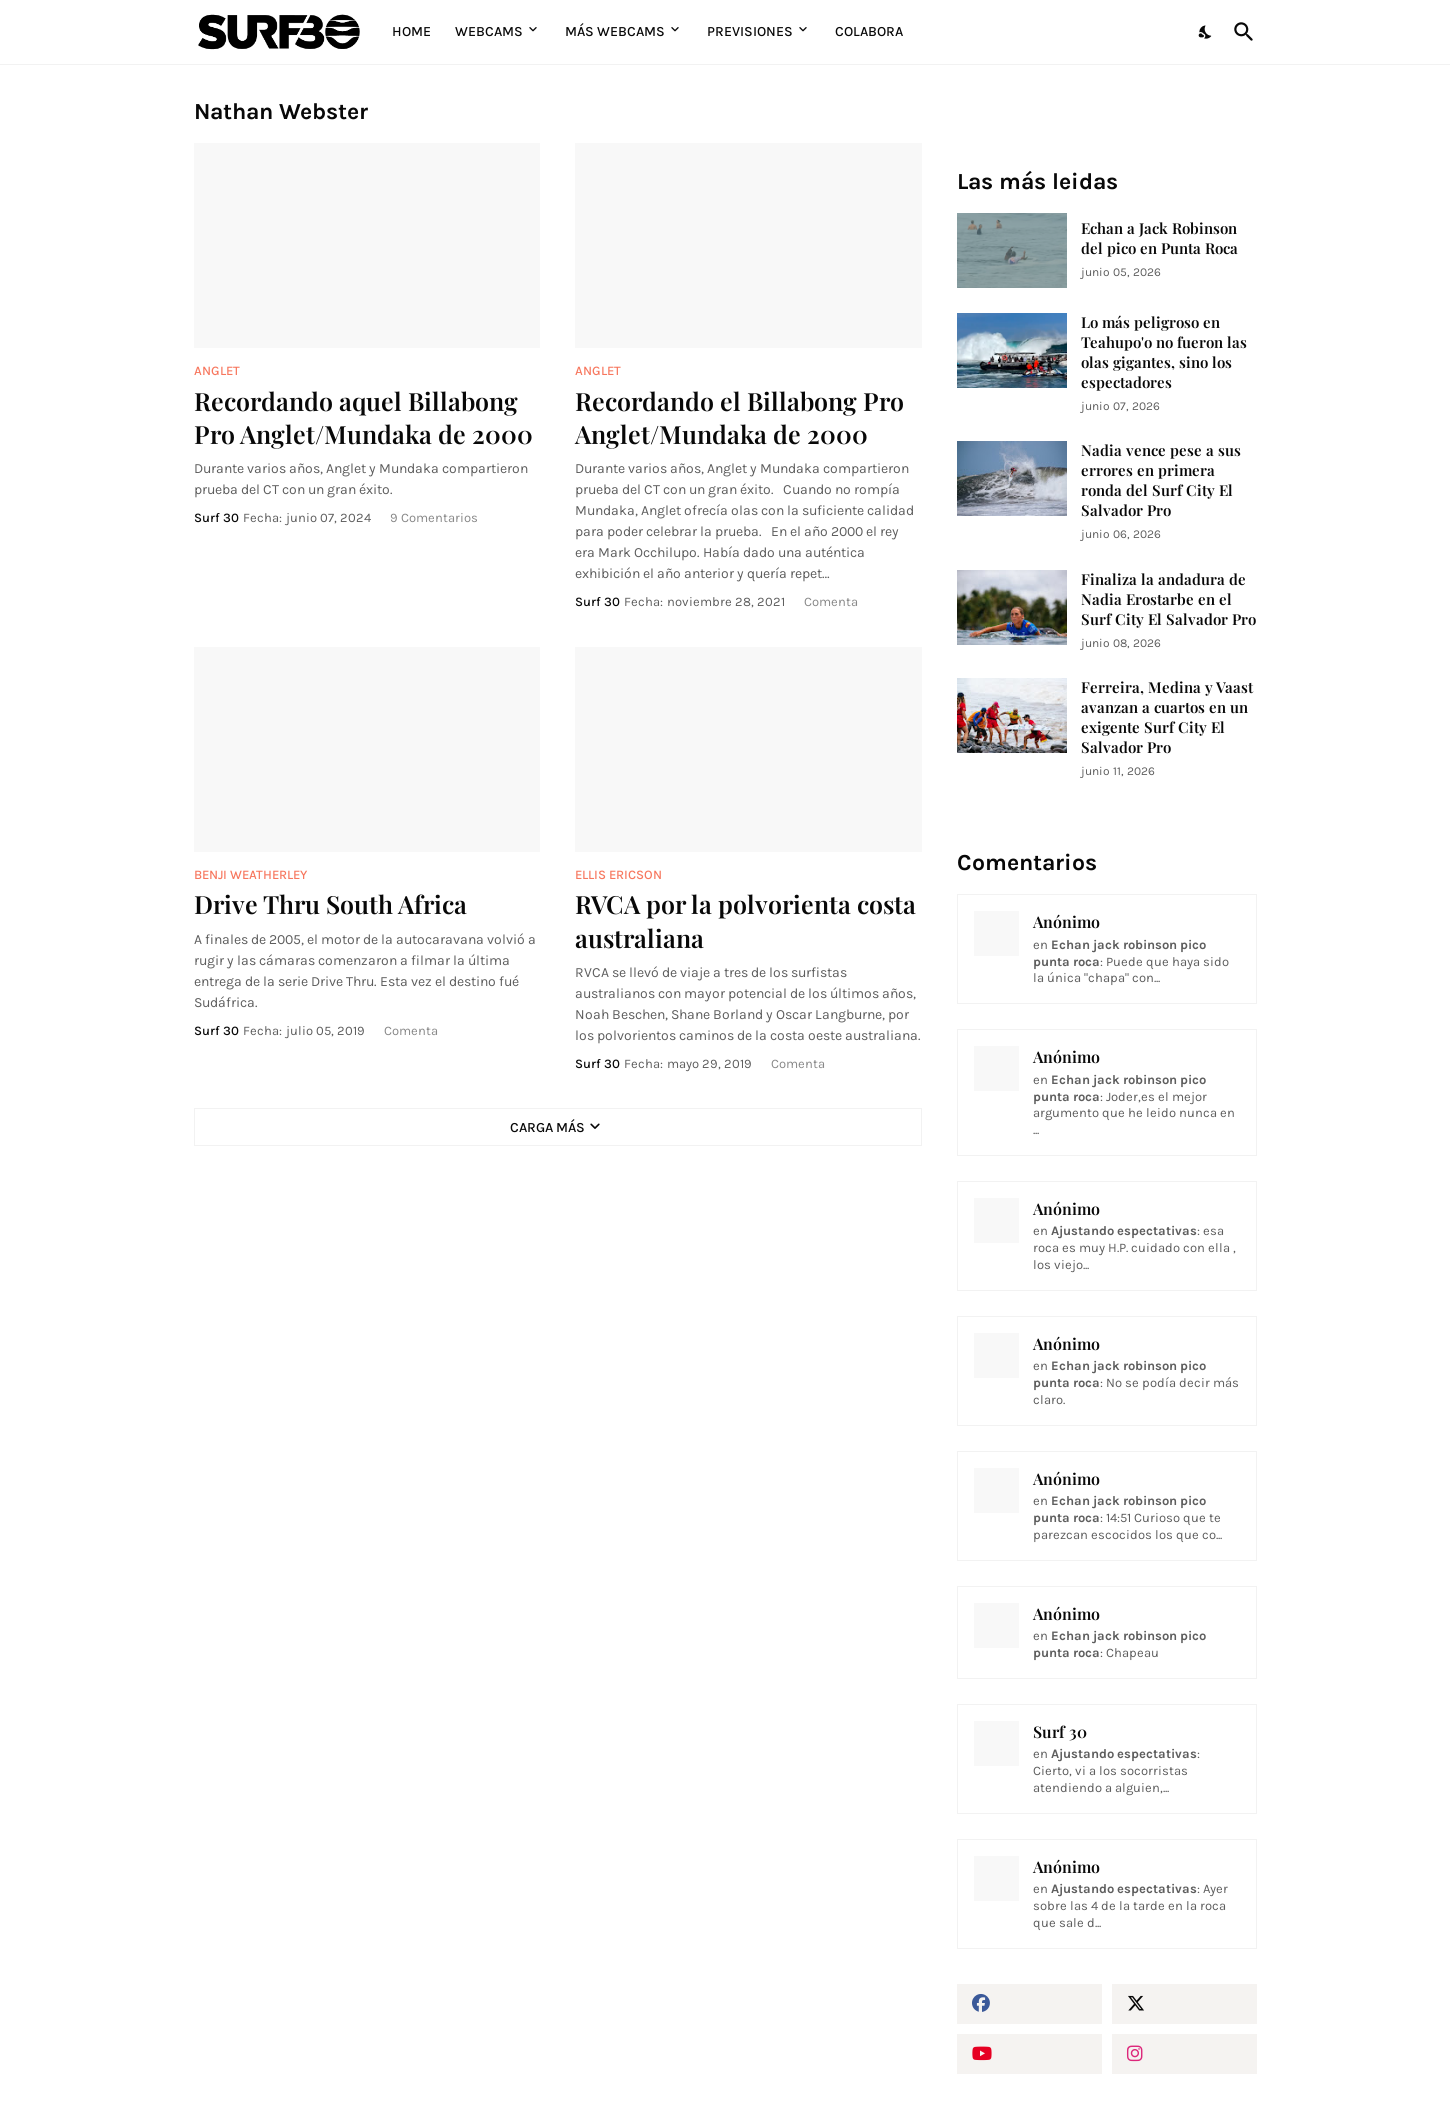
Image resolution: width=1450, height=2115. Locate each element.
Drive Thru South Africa (330, 903)
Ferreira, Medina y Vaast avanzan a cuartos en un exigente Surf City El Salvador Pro (1167, 717)
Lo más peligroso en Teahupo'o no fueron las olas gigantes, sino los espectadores (1164, 352)
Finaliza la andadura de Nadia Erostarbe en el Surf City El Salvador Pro (1168, 599)
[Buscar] (1240, 32)
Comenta (831, 601)
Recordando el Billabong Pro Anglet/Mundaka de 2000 (739, 417)
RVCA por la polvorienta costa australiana (745, 920)
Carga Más (547, 1127)
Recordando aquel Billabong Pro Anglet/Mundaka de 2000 (363, 417)
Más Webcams (615, 31)
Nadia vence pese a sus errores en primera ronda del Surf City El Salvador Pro (1161, 480)
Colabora (869, 31)
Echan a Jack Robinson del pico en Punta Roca (1159, 238)
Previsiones (750, 31)
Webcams (489, 31)
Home (411, 31)
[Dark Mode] (1206, 32)
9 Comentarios (434, 517)
